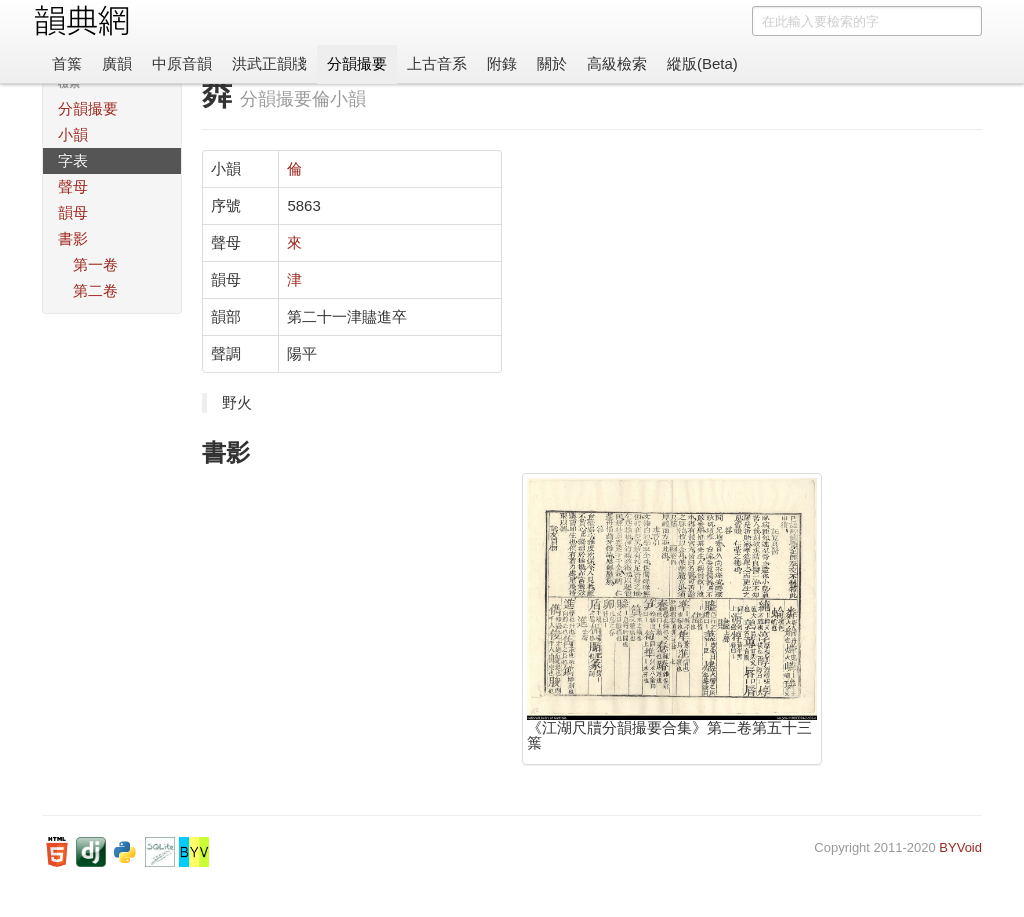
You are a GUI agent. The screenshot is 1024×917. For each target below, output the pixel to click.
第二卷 (95, 290)
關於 (552, 63)
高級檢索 (617, 63)
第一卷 (95, 264)
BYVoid (960, 847)
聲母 (73, 186)
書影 (73, 238)
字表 (73, 160)
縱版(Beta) (702, 63)
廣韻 (117, 63)
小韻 (73, 134)
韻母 (73, 212)
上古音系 (437, 63)
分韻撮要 (357, 63)
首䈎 (67, 63)
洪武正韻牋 (269, 63)
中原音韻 (182, 63)
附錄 (502, 63)
